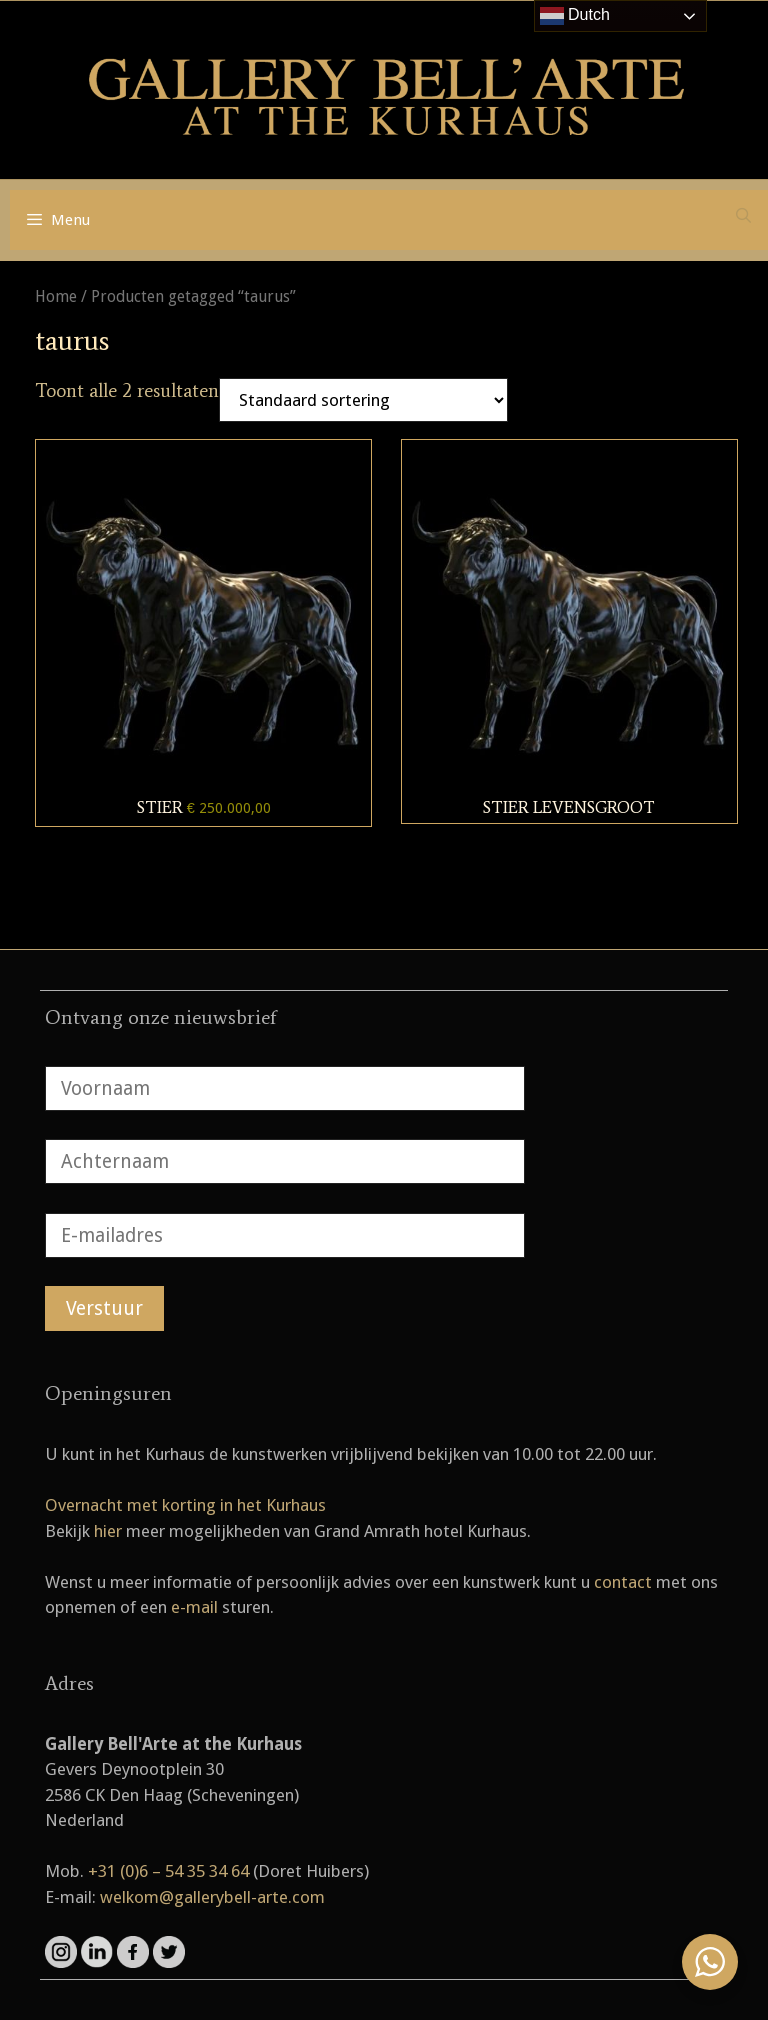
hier (108, 1531)
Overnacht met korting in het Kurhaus (185, 1505)
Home (56, 296)
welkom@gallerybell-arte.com (212, 1897)
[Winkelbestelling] (363, 400)
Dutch (575, 16)
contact (623, 1582)
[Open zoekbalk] (743, 216)
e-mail (194, 1607)
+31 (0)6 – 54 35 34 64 (168, 1871)
